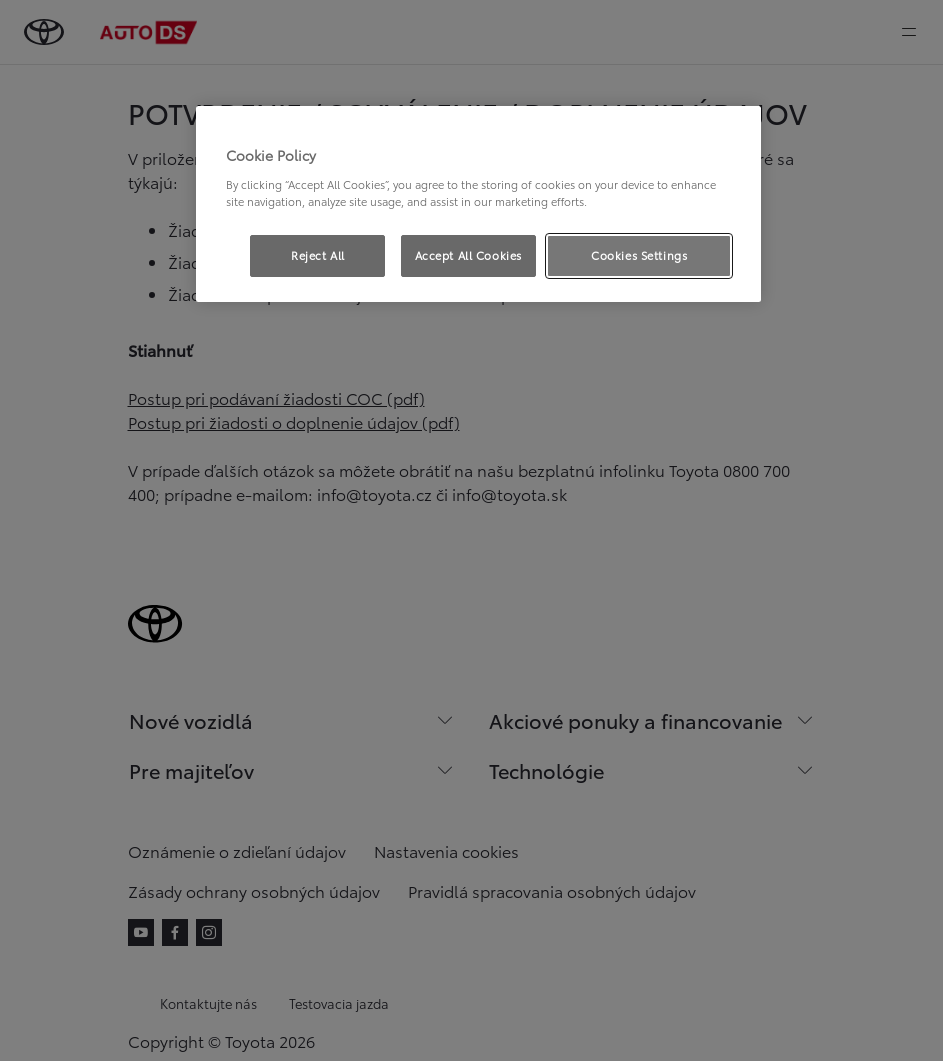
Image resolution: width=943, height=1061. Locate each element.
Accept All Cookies (468, 255)
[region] (479, 204)
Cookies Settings (639, 255)
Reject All (318, 255)
